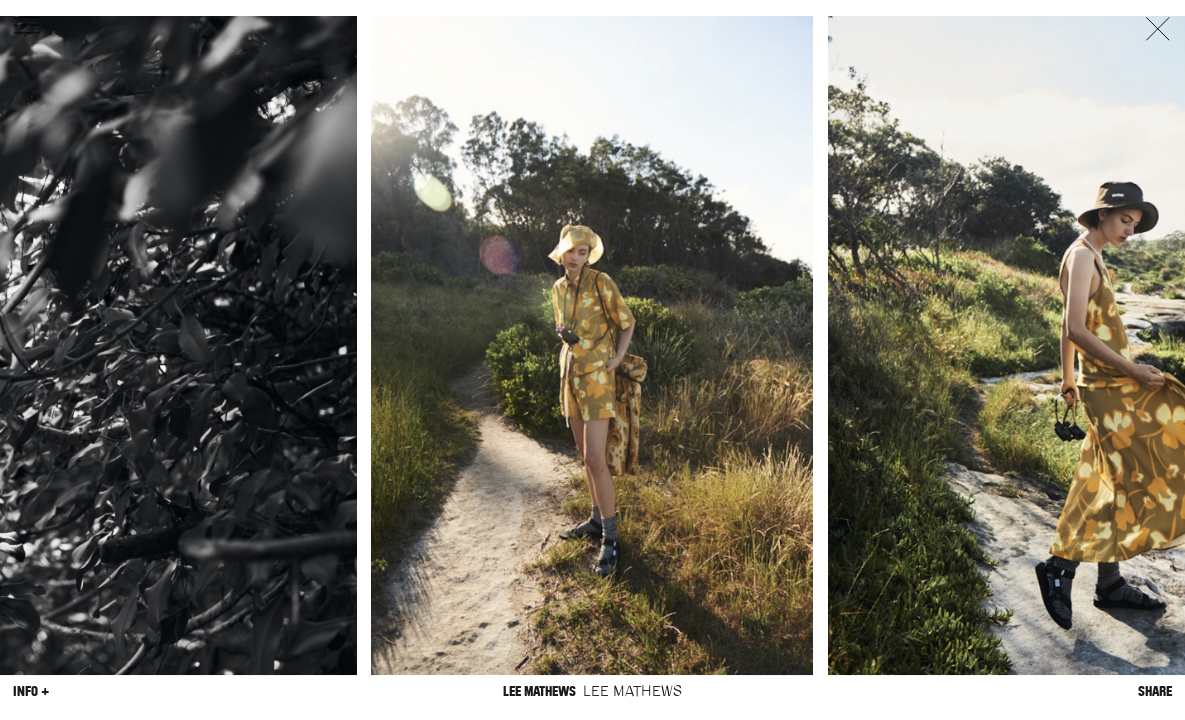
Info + (31, 691)
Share (1155, 691)
